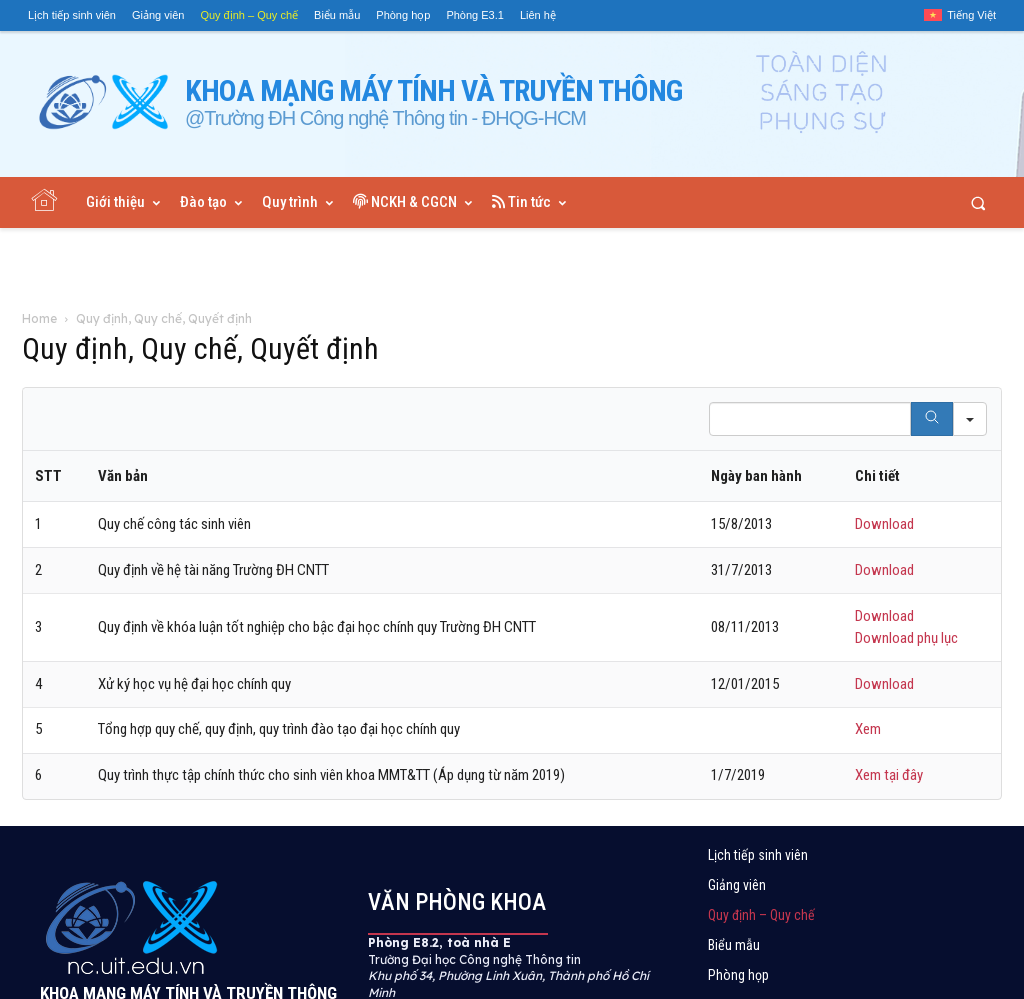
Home (39, 318)
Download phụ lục (906, 638)
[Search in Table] (810, 419)
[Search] (932, 419)
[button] (978, 202)
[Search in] (970, 419)
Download (884, 524)
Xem (868, 729)
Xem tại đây (889, 775)
